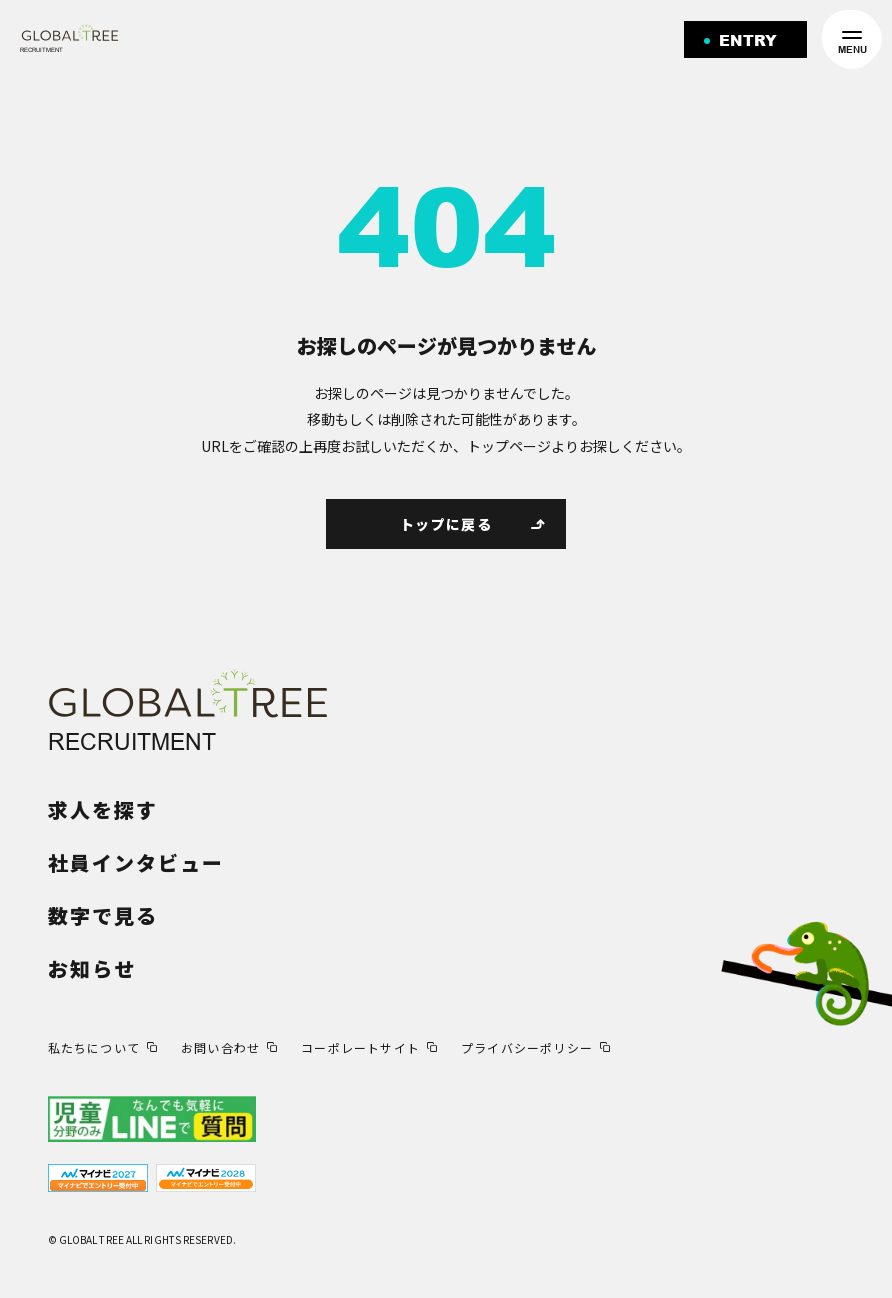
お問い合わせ (220, 1047)
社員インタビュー (136, 862)
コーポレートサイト (360, 1047)
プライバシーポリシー (527, 1047)
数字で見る (103, 915)
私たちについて (94, 1047)
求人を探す (103, 809)
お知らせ (92, 968)
